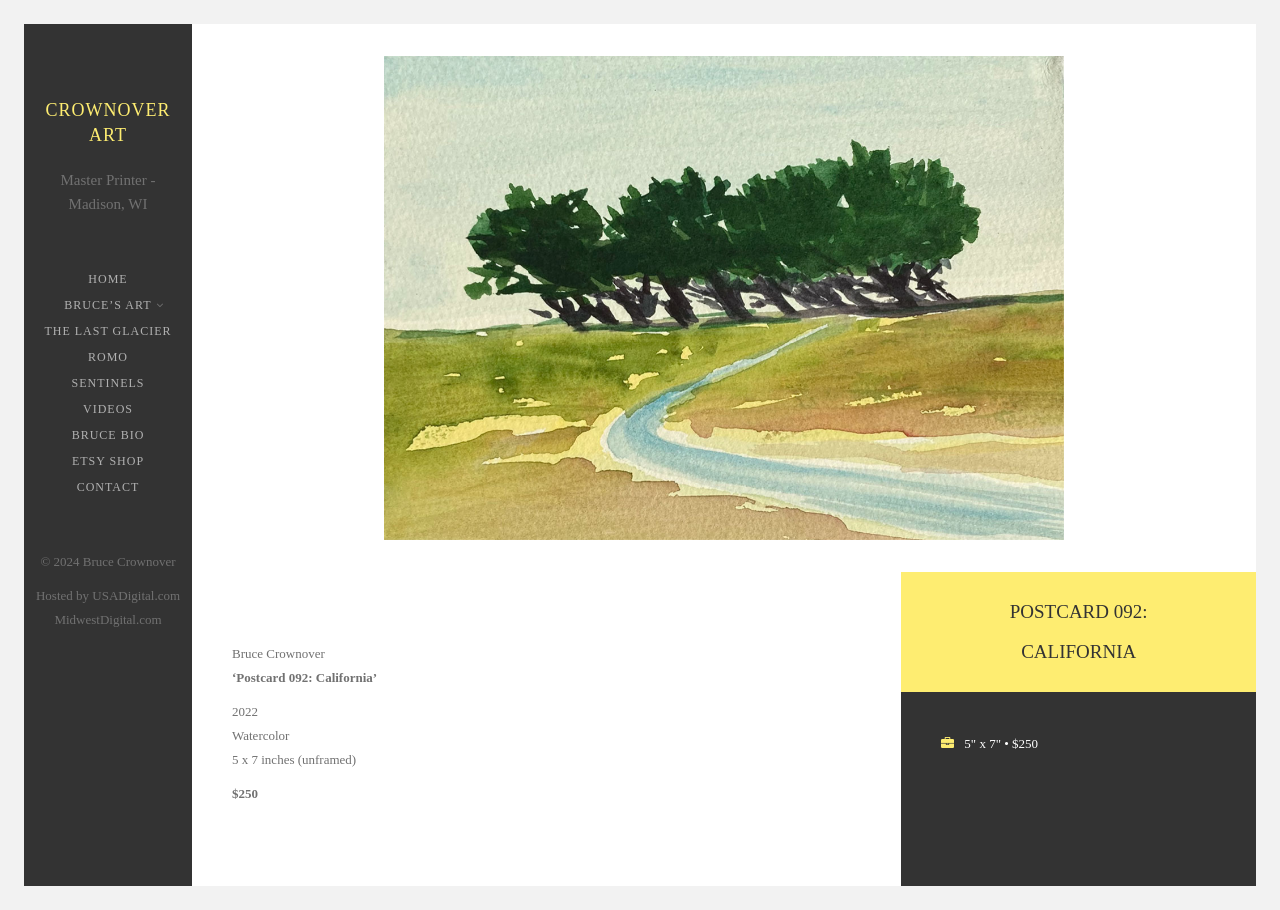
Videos (108, 409)
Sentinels (108, 383)
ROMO (108, 357)
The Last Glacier (107, 331)
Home (107, 279)
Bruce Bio (108, 435)
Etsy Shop (108, 461)
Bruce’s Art (109, 305)
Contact (108, 487)
